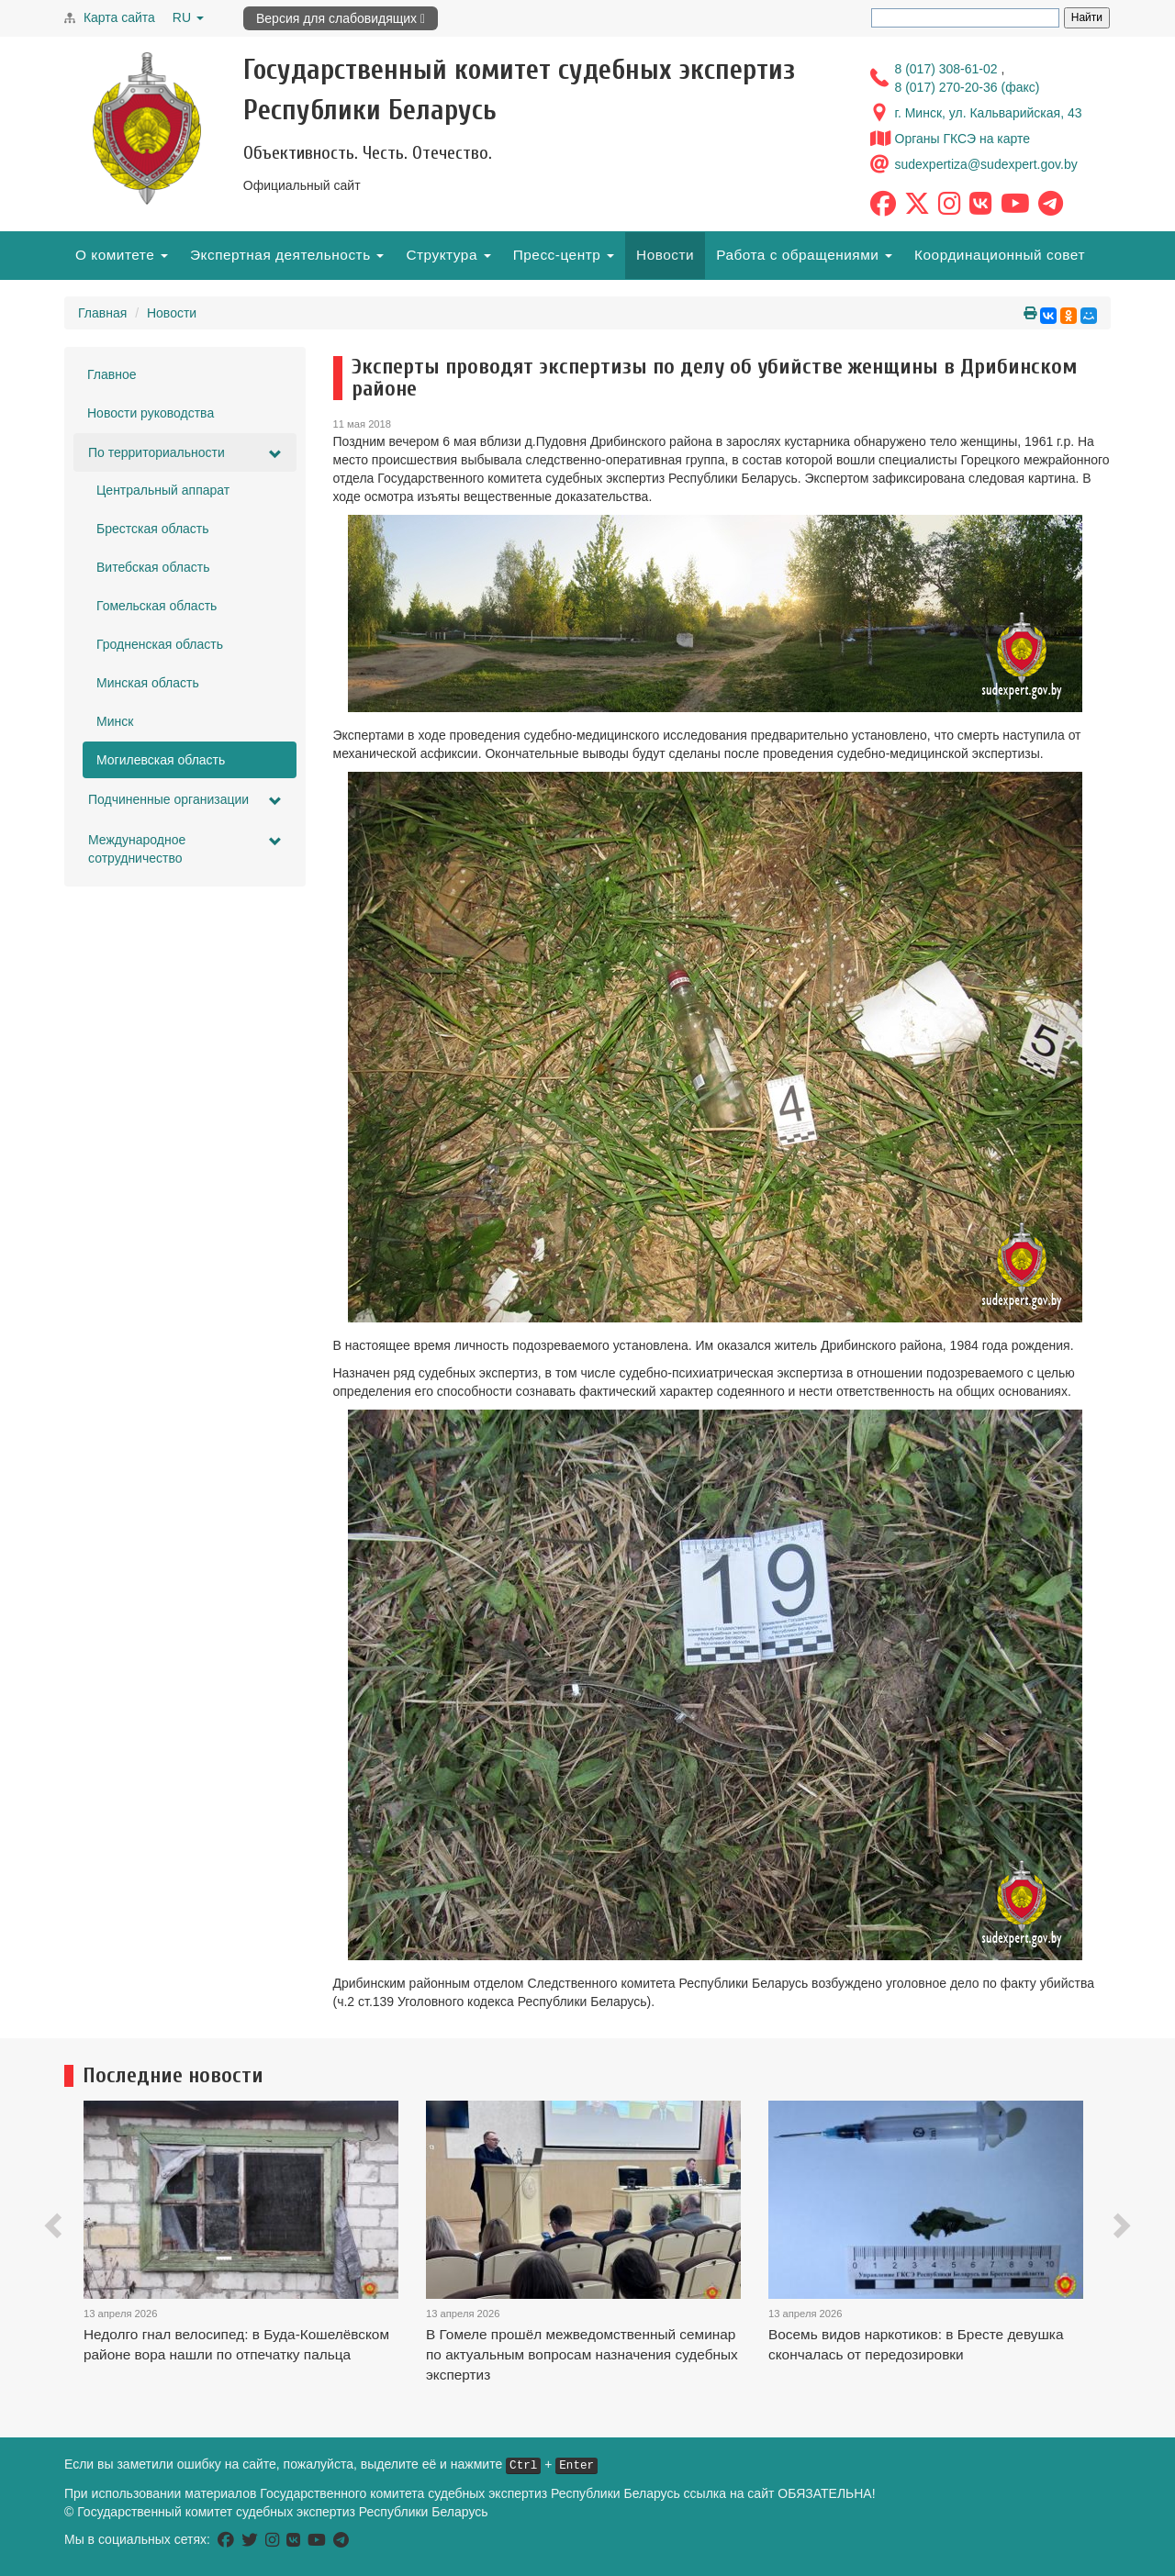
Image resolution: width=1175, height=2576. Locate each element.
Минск (114, 721)
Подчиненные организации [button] (185, 800)
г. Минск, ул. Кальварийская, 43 (988, 113)
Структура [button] (448, 254)
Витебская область (152, 567)
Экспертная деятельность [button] (287, 254)
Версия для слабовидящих (340, 18)
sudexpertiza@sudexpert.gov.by (986, 164)
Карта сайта (119, 17)
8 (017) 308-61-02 (948, 68)
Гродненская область (159, 644)
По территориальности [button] (185, 453)
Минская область (147, 682)
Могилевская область (160, 760)
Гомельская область (156, 605)
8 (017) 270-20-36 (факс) (967, 87)
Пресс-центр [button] (563, 254)
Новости (665, 254)
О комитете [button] (121, 254)
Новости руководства (150, 413)
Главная (102, 313)
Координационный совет (999, 254)
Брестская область (152, 528)
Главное (112, 374)
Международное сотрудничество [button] (185, 848)
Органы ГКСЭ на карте (963, 138)
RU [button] (188, 17)
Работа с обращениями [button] (804, 254)
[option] (255, 2255)
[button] (55, 2228)
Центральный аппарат (162, 490)
